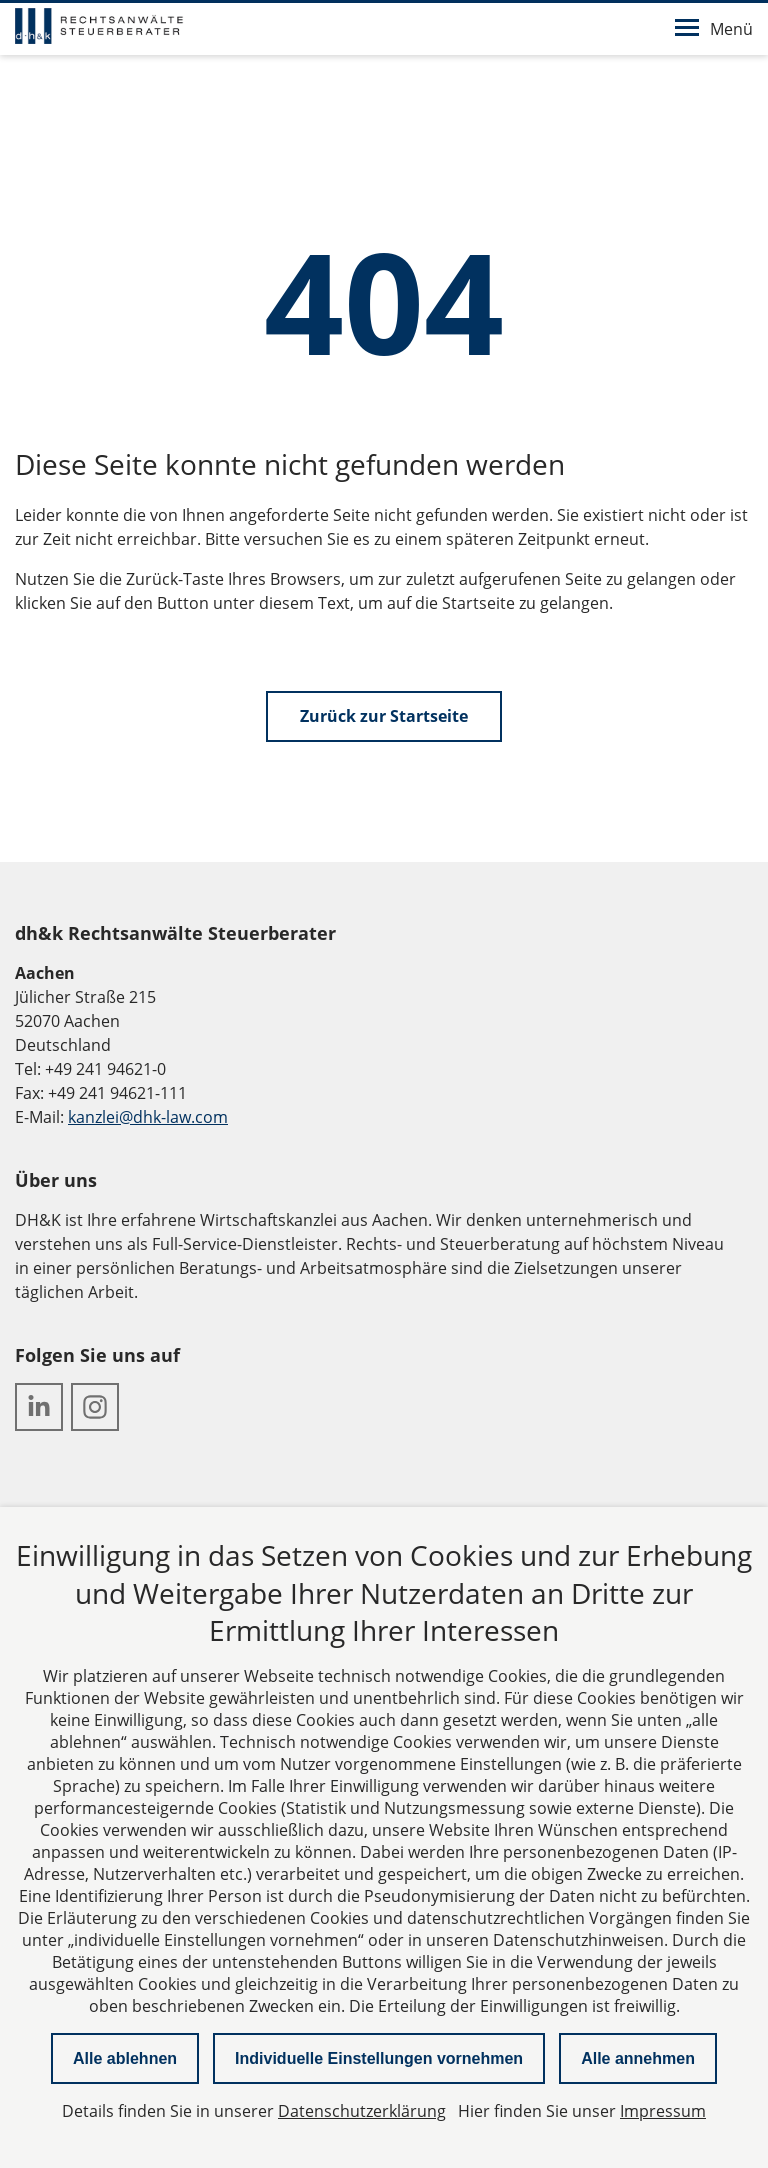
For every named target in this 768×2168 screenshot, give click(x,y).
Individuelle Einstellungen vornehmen (379, 2058)
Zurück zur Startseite (384, 716)
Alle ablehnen (125, 2058)
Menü (714, 29)
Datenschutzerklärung (362, 2111)
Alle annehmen (638, 2058)
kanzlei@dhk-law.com (148, 1117)
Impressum (663, 2111)
